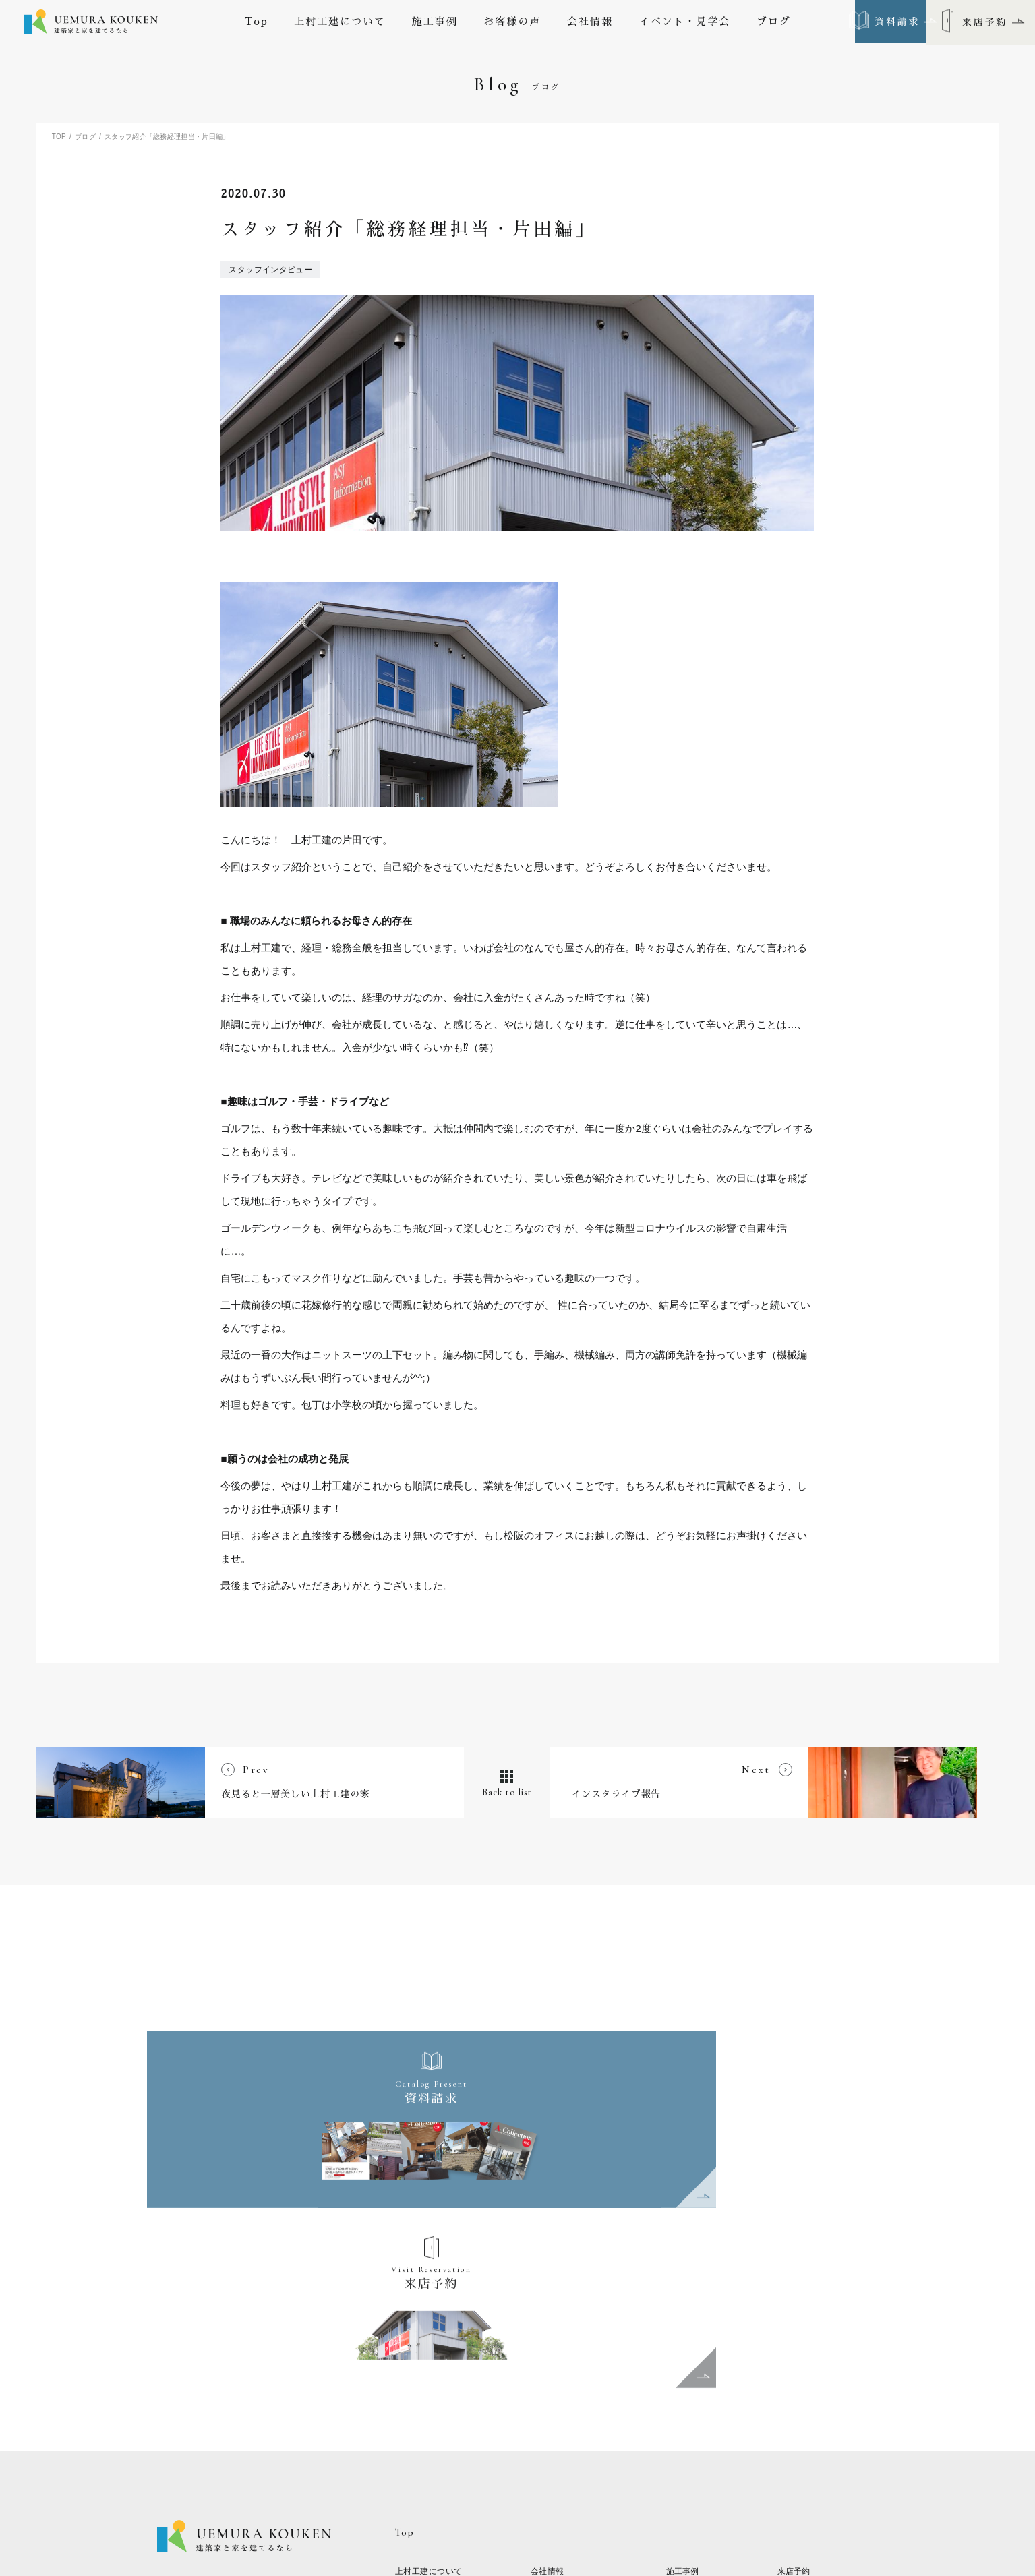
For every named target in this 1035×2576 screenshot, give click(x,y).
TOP (59, 136)
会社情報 (590, 23)
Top (256, 23)
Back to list (517, 1979)
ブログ (774, 23)
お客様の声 (512, 23)
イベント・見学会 (685, 23)
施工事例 (435, 23)
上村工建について (340, 23)
